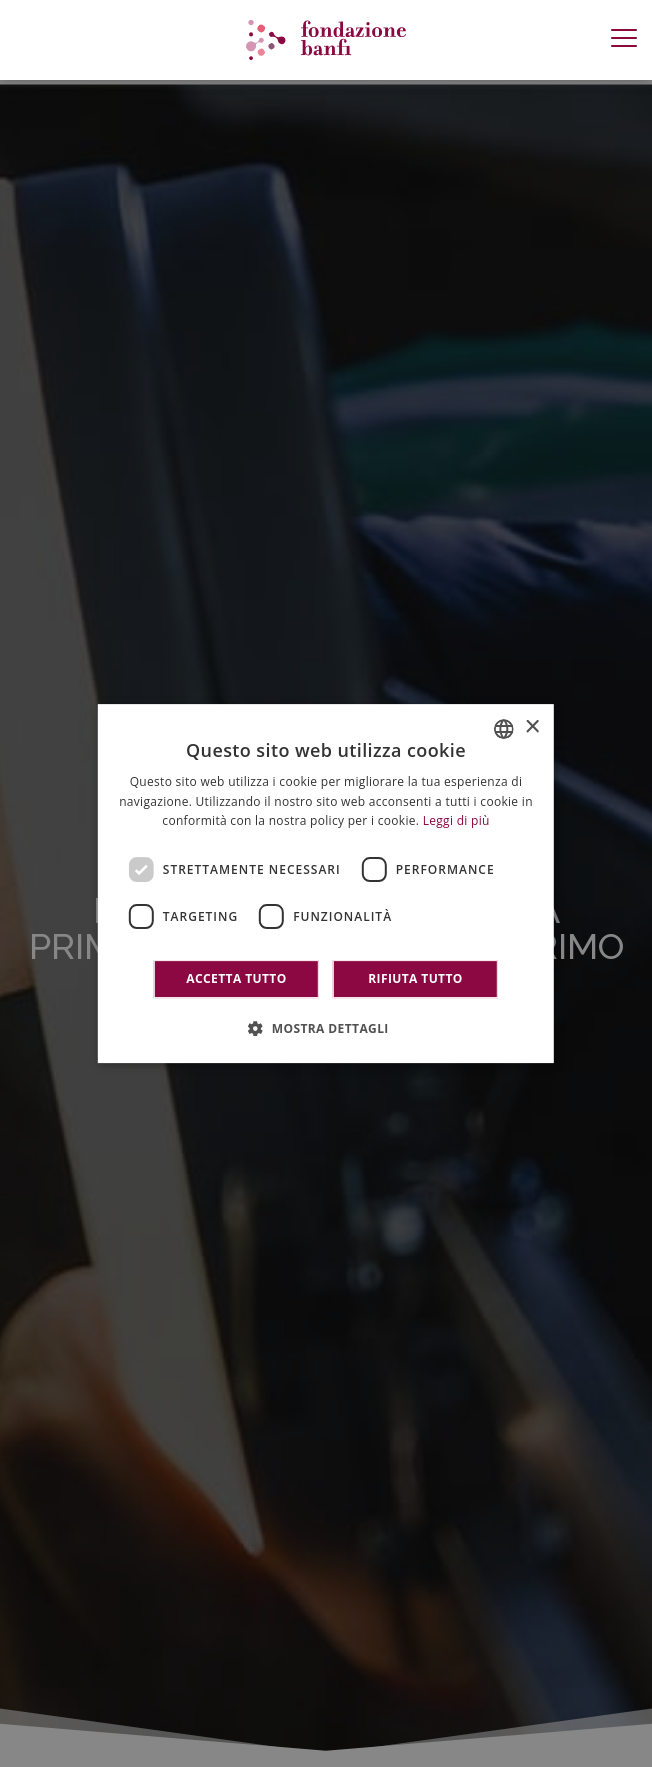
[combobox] (504, 729)
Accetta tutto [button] (236, 978)
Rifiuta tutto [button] (415, 978)
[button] (326, 1028)
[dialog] (326, 884)
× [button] (531, 727)
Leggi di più (456, 821)
